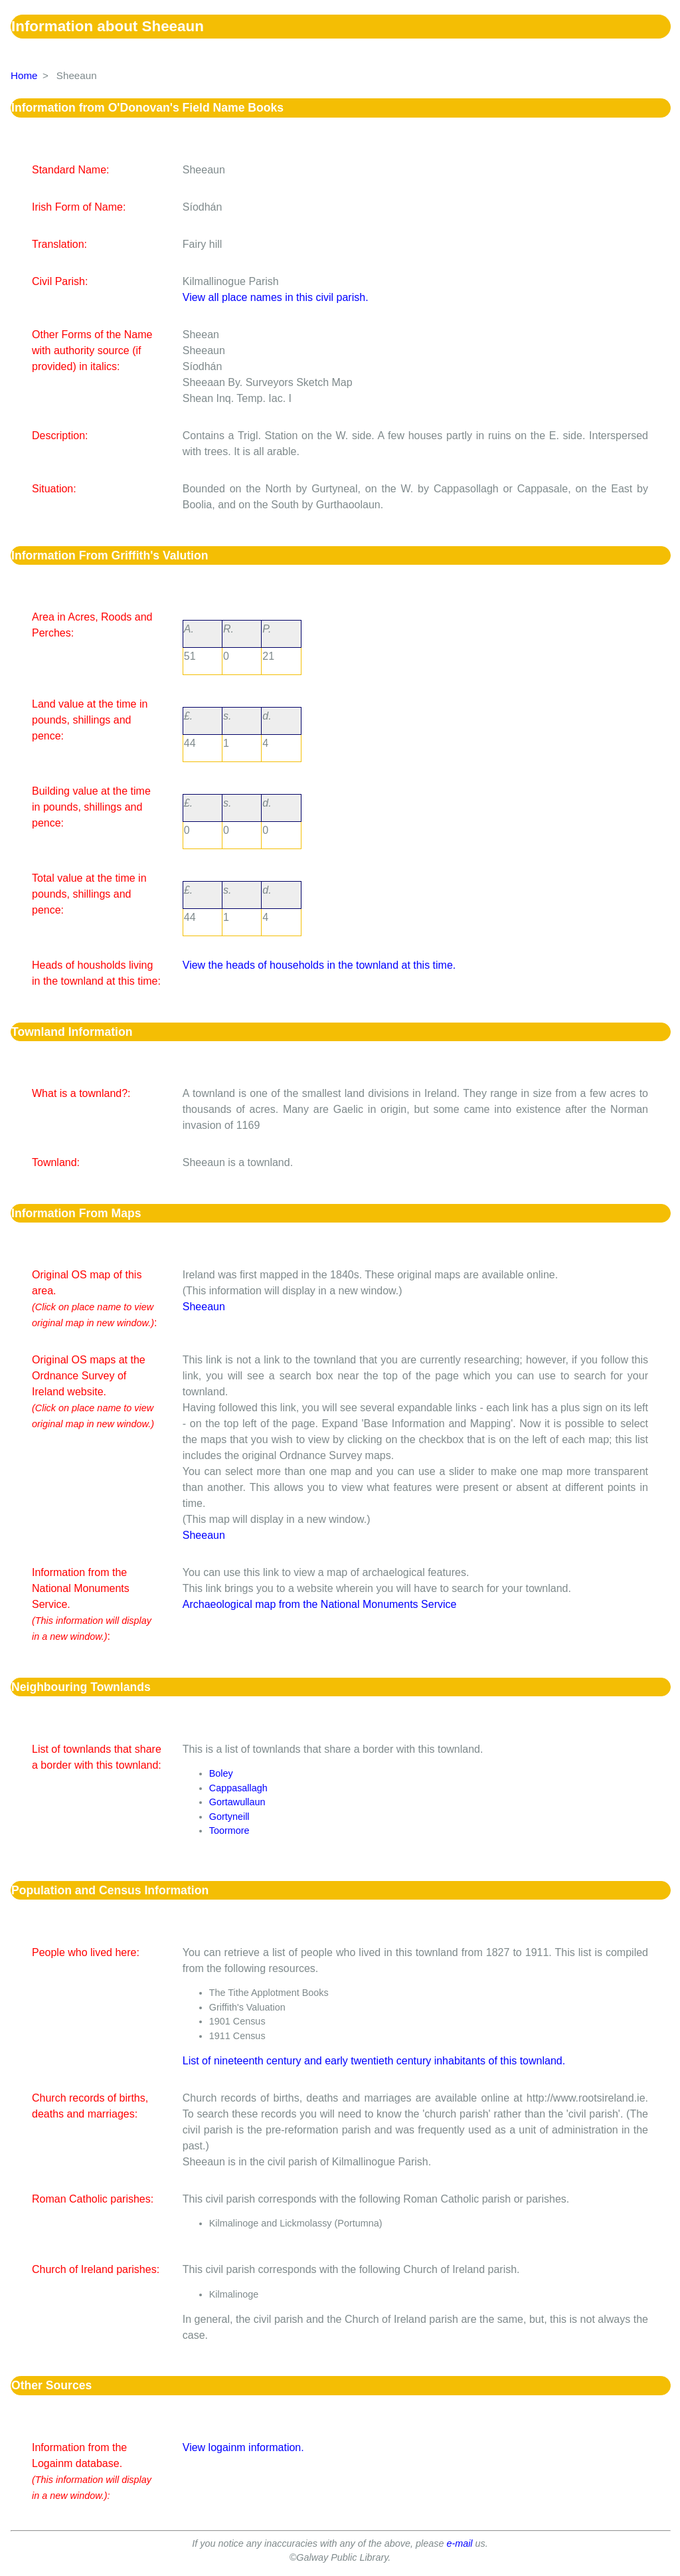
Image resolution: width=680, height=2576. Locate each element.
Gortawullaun (237, 1802)
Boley (221, 1773)
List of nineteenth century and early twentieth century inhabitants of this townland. (374, 2060)
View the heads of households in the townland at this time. (319, 965)
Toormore (229, 1830)
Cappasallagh (238, 1788)
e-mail (459, 2543)
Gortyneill (229, 1816)
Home (24, 75)
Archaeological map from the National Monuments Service (320, 1604)
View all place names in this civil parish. (276, 297)
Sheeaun (204, 1306)
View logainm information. (243, 2447)
